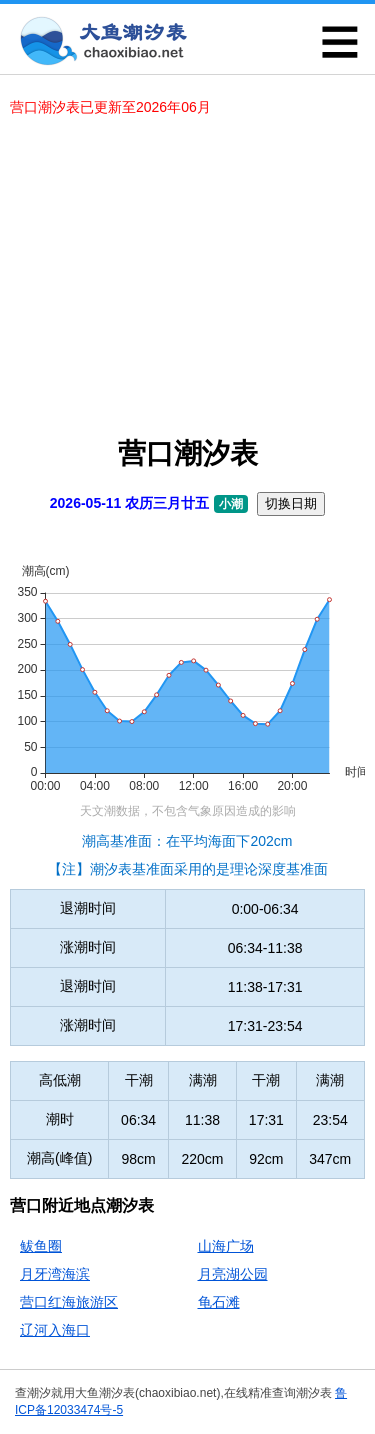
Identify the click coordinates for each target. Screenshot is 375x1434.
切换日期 (291, 503)
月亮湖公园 (233, 1274)
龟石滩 (219, 1302)
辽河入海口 (55, 1330)
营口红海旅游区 (69, 1302)
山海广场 (226, 1246)
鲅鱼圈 (41, 1246)
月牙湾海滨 (55, 1274)
